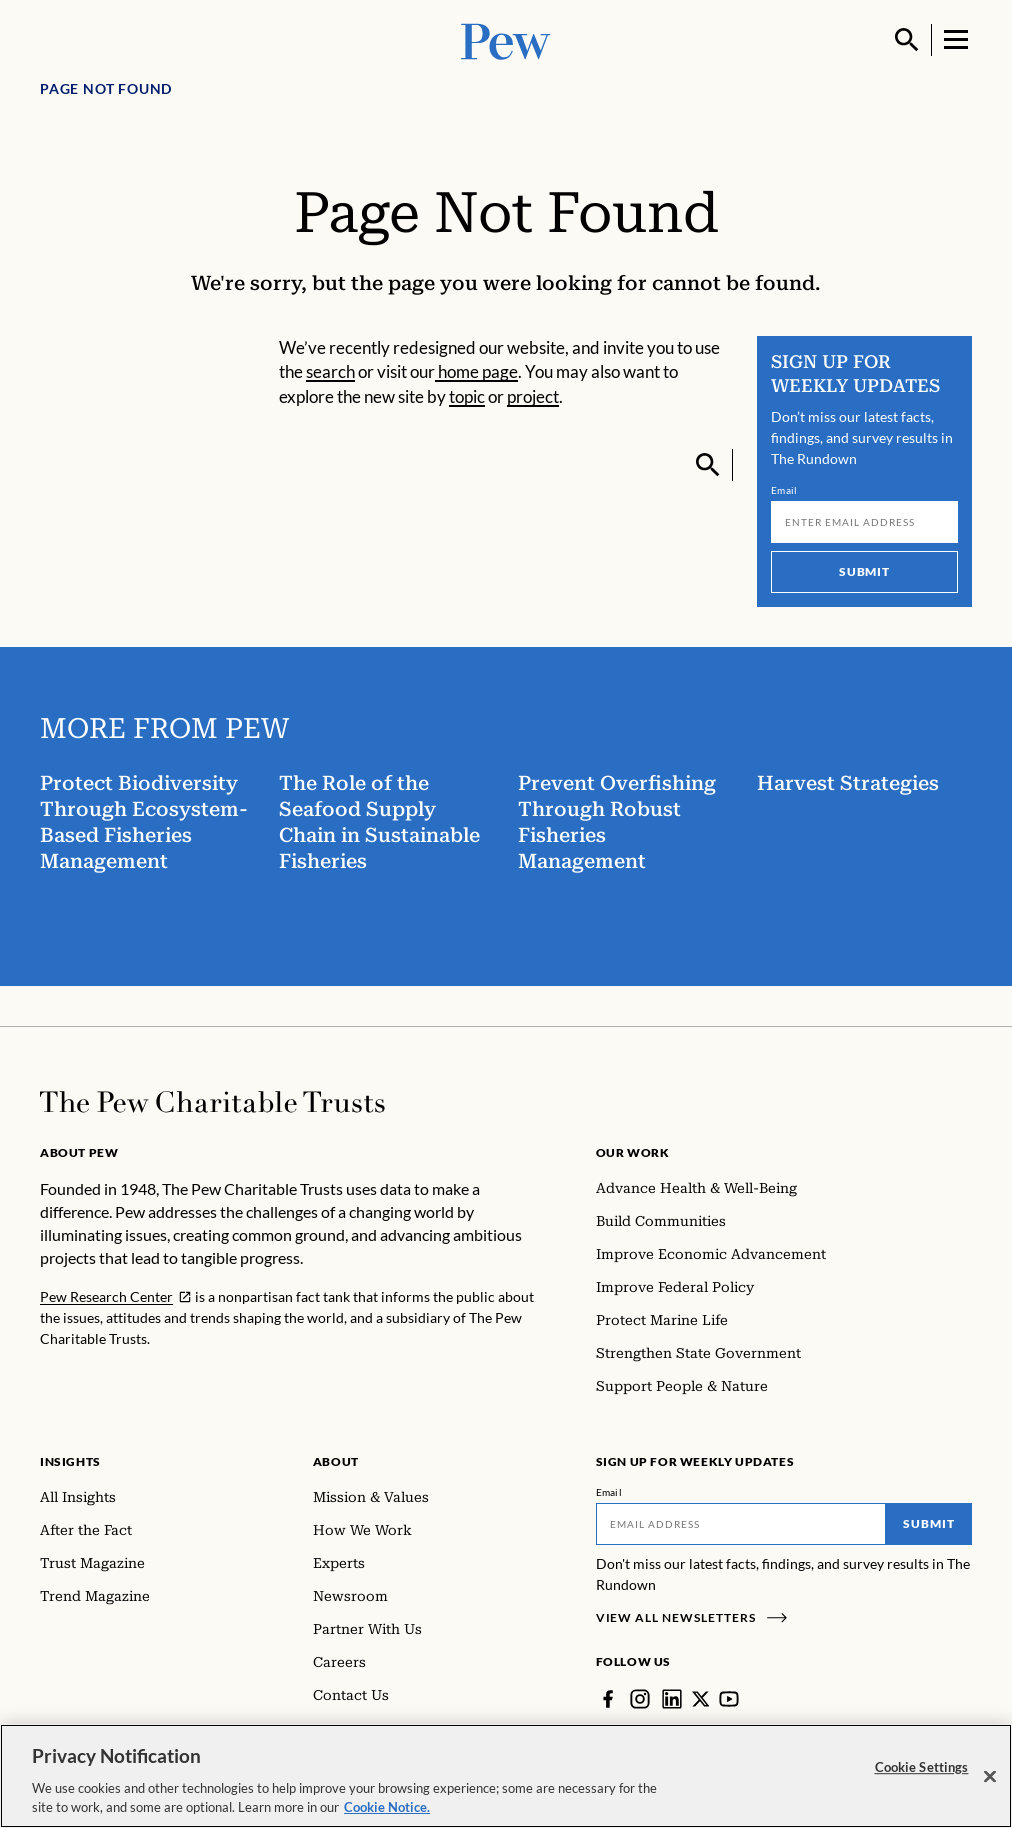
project (533, 396)
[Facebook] (608, 1699)
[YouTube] (730, 1699)
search (330, 371)
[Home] (212, 1102)
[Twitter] (701, 1699)
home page (476, 371)
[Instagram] (640, 1699)
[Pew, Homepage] (506, 39)
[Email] (864, 522)
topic (467, 396)
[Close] (990, 1777)
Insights (70, 1461)
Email (784, 490)
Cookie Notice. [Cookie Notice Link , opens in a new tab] (387, 1807)
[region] (506, 1776)
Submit (865, 571)
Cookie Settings (922, 1767)
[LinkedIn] (672, 1699)
